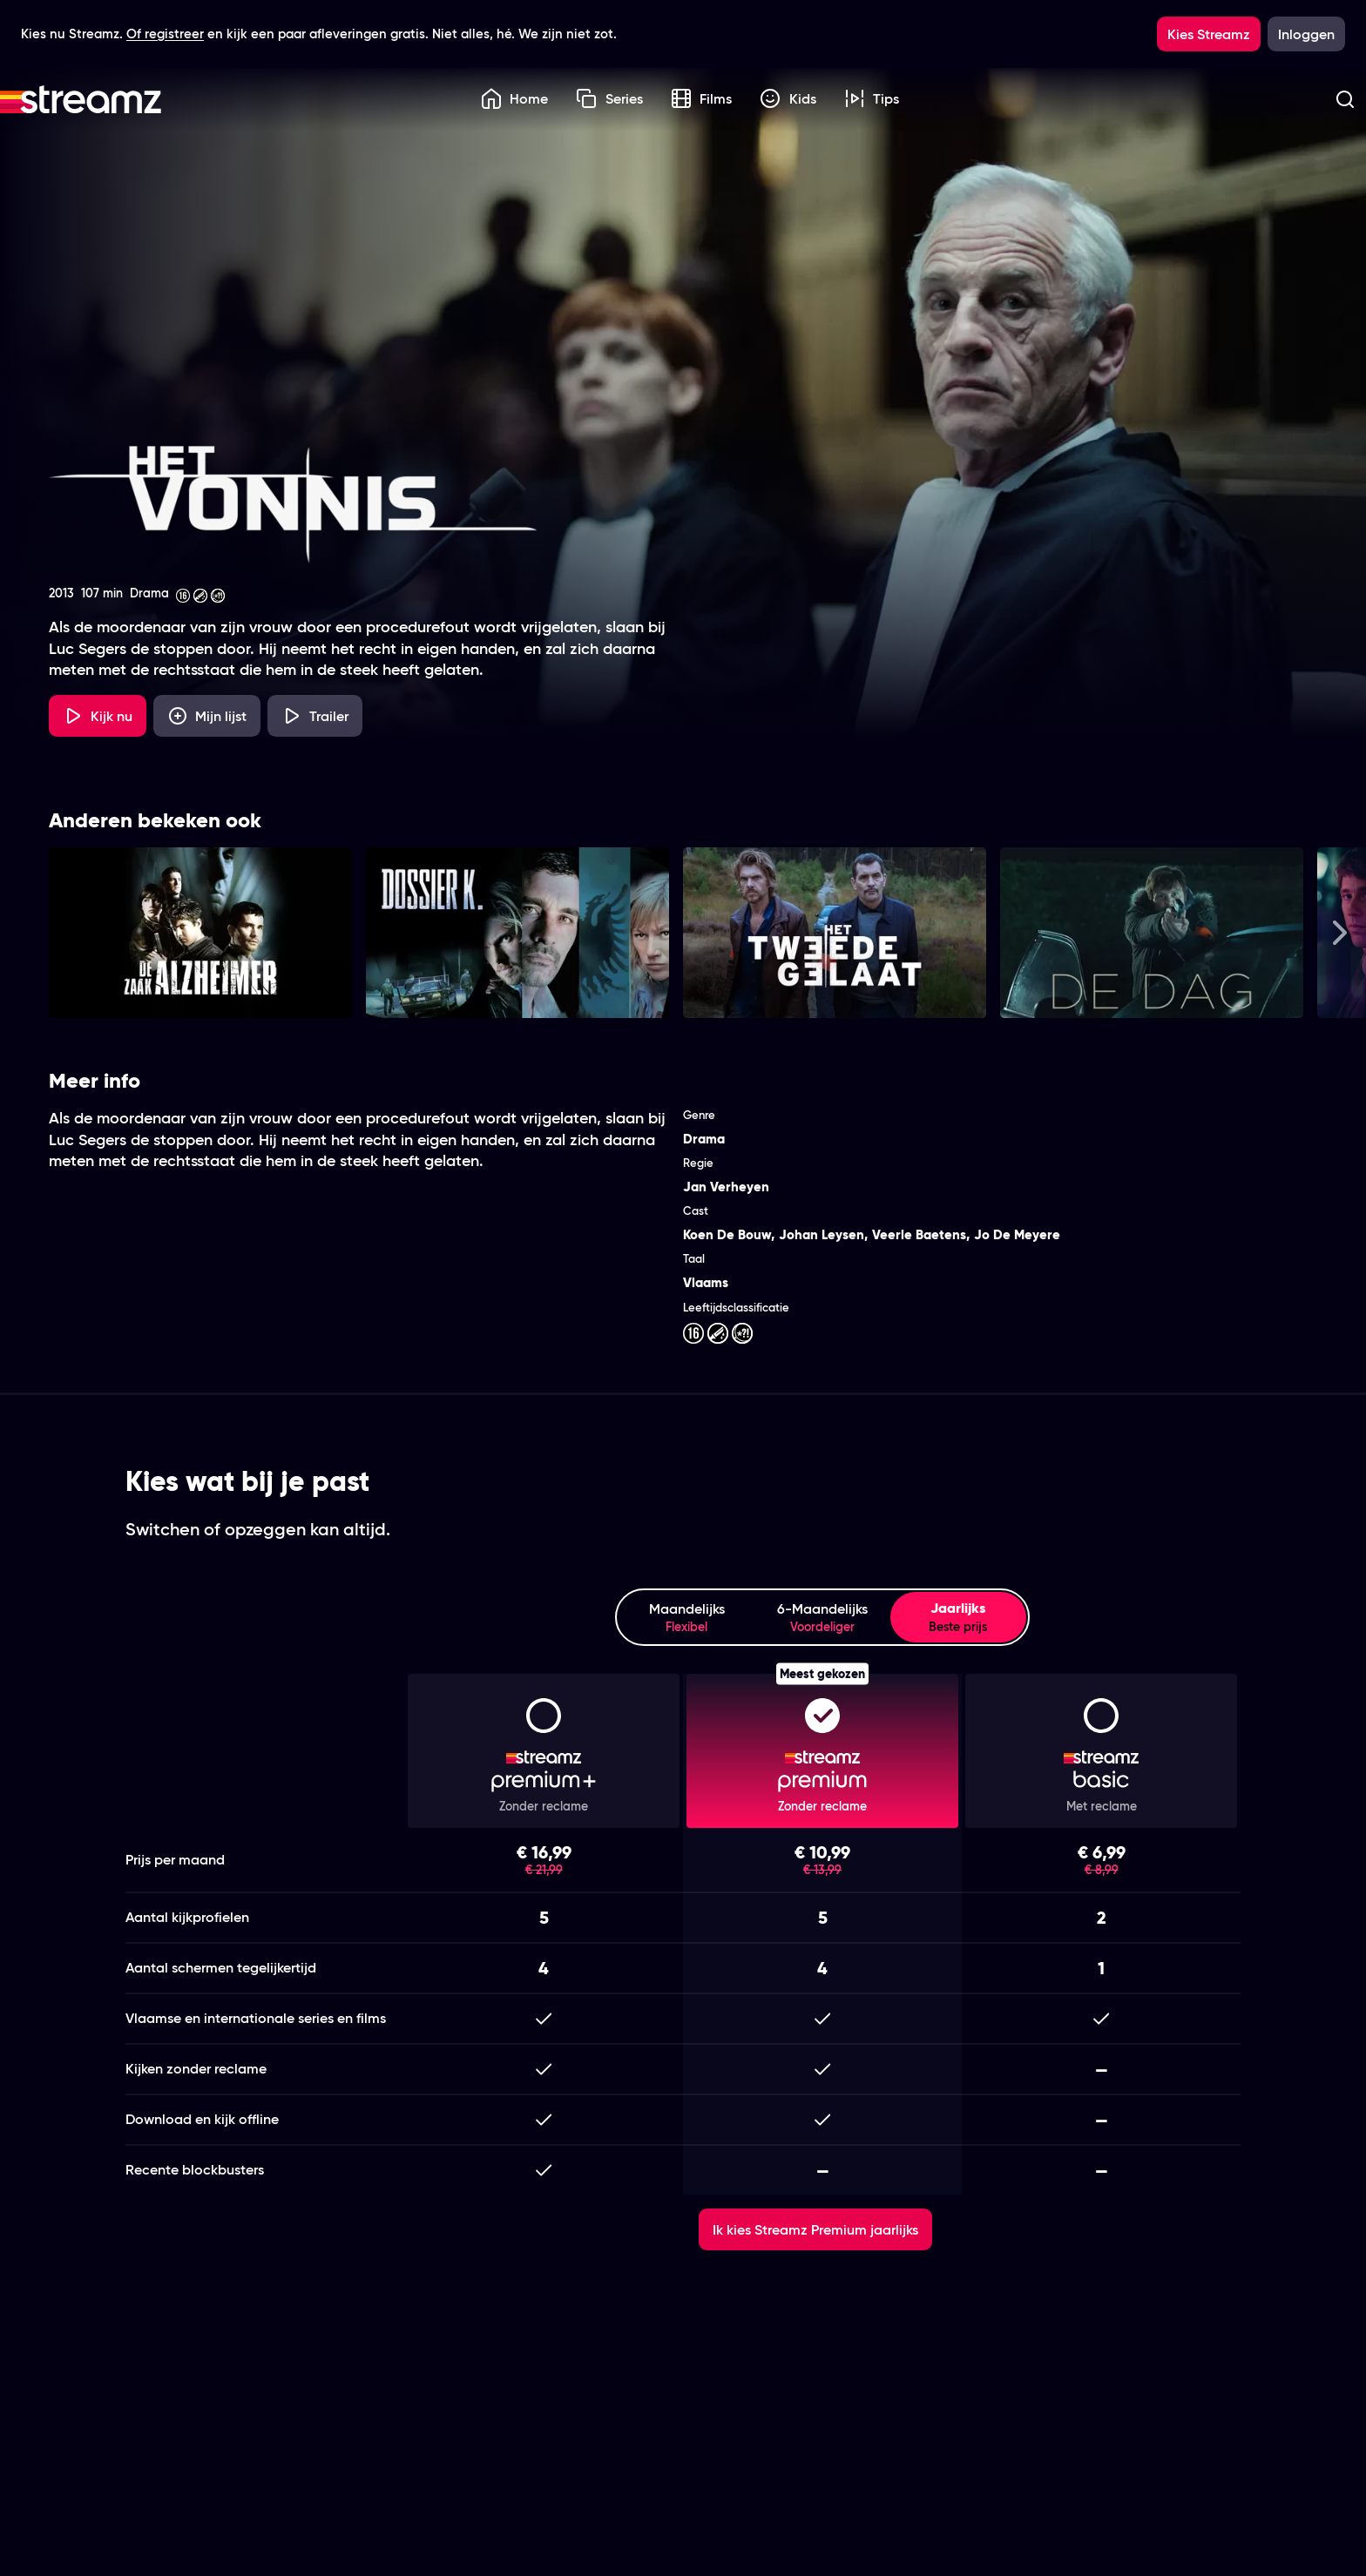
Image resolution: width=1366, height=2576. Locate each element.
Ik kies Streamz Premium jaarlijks (815, 2229)
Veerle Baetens (919, 1234)
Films (702, 98)
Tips (872, 98)
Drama (704, 1138)
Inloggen (1306, 34)
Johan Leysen (821, 1234)
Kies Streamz (1208, 34)
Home (515, 98)
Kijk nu (97, 715)
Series (609, 98)
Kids (788, 98)
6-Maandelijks (822, 1617)
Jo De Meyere (1017, 1234)
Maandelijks (686, 1617)
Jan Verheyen (726, 1186)
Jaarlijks (958, 1617)
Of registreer (165, 33)
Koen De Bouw (727, 1234)
